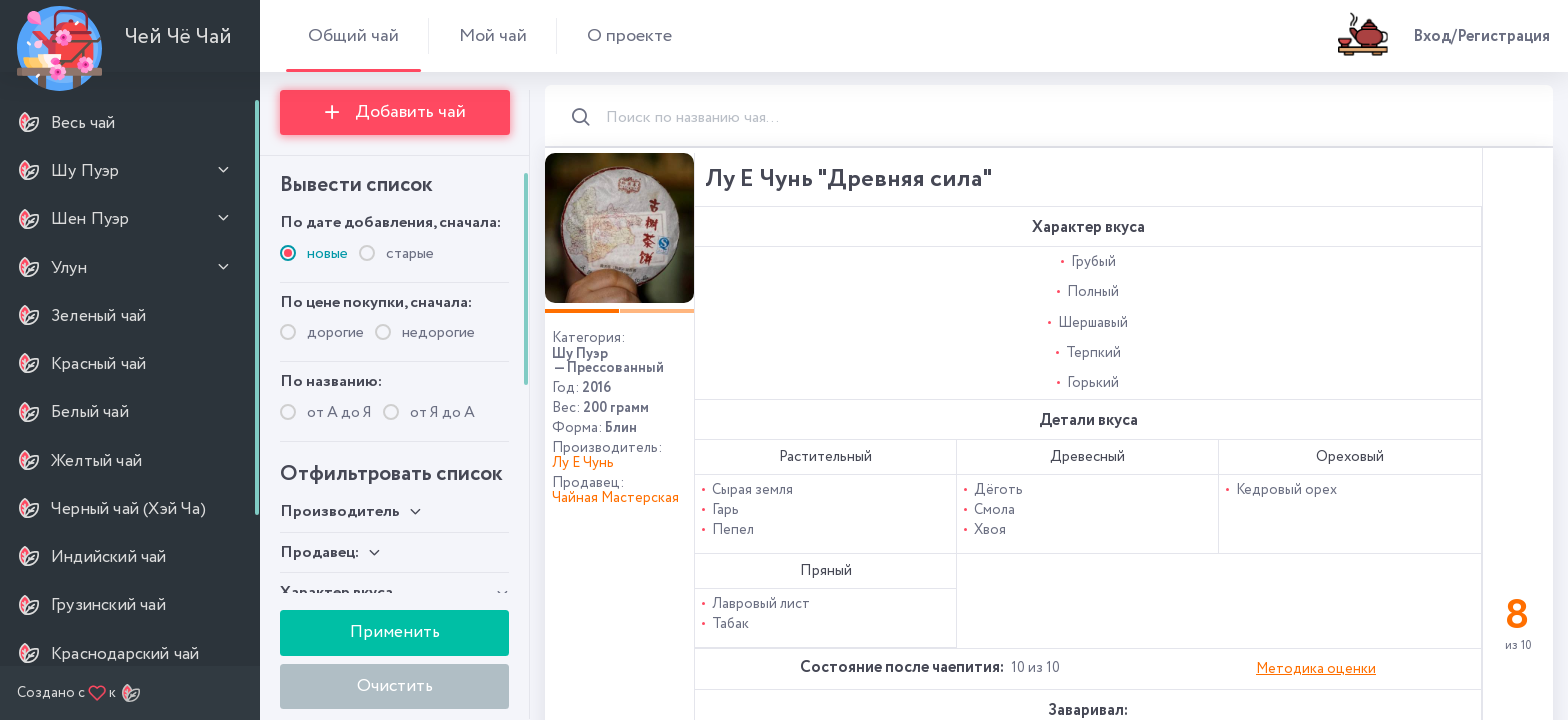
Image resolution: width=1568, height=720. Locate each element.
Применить (395, 632)
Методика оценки (1316, 669)
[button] (582, 311)
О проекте (629, 35)
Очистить (395, 686)
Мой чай (493, 35)
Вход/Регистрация (1481, 37)
